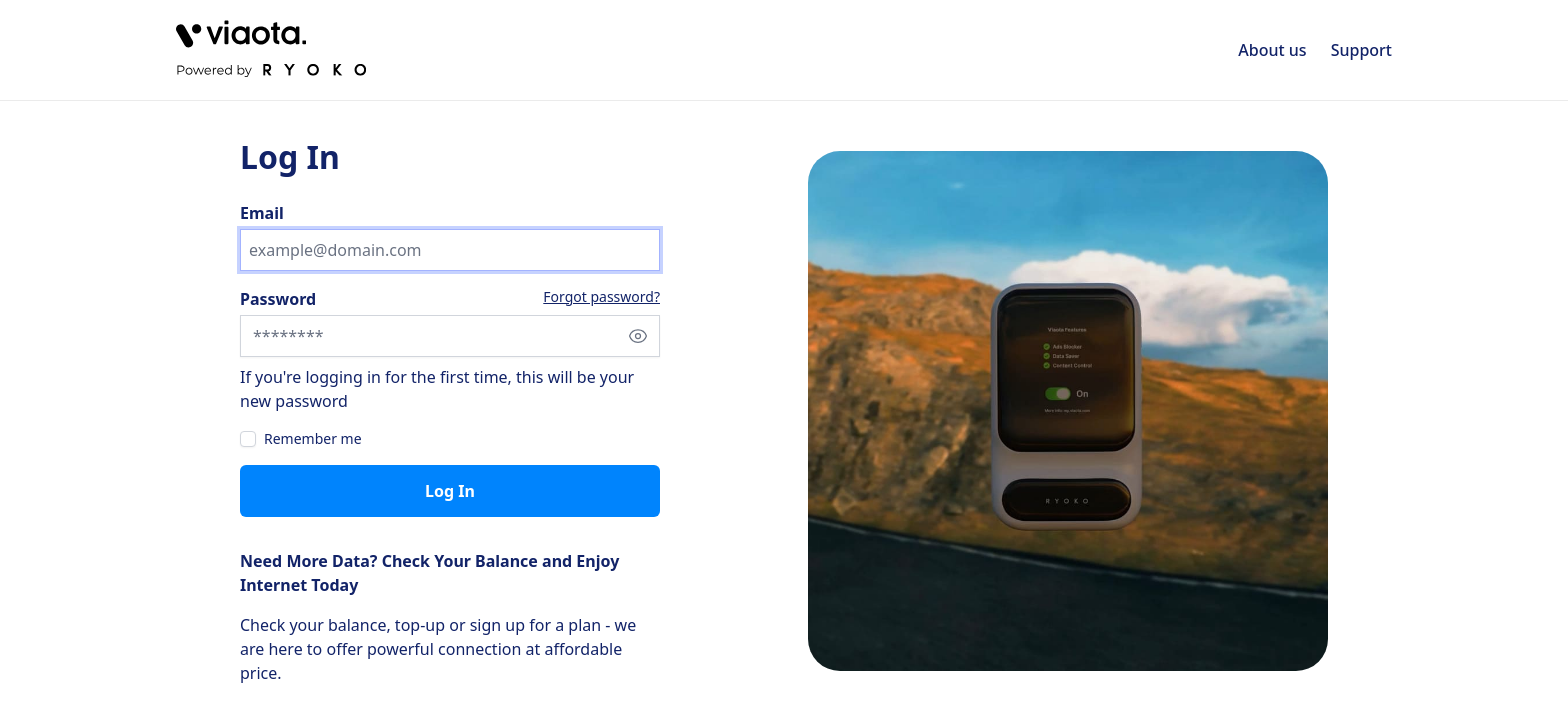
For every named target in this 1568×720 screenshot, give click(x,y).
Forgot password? (601, 296)
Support (1361, 50)
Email (262, 213)
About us (1272, 50)
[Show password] (638, 336)
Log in (450, 491)
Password (278, 299)
